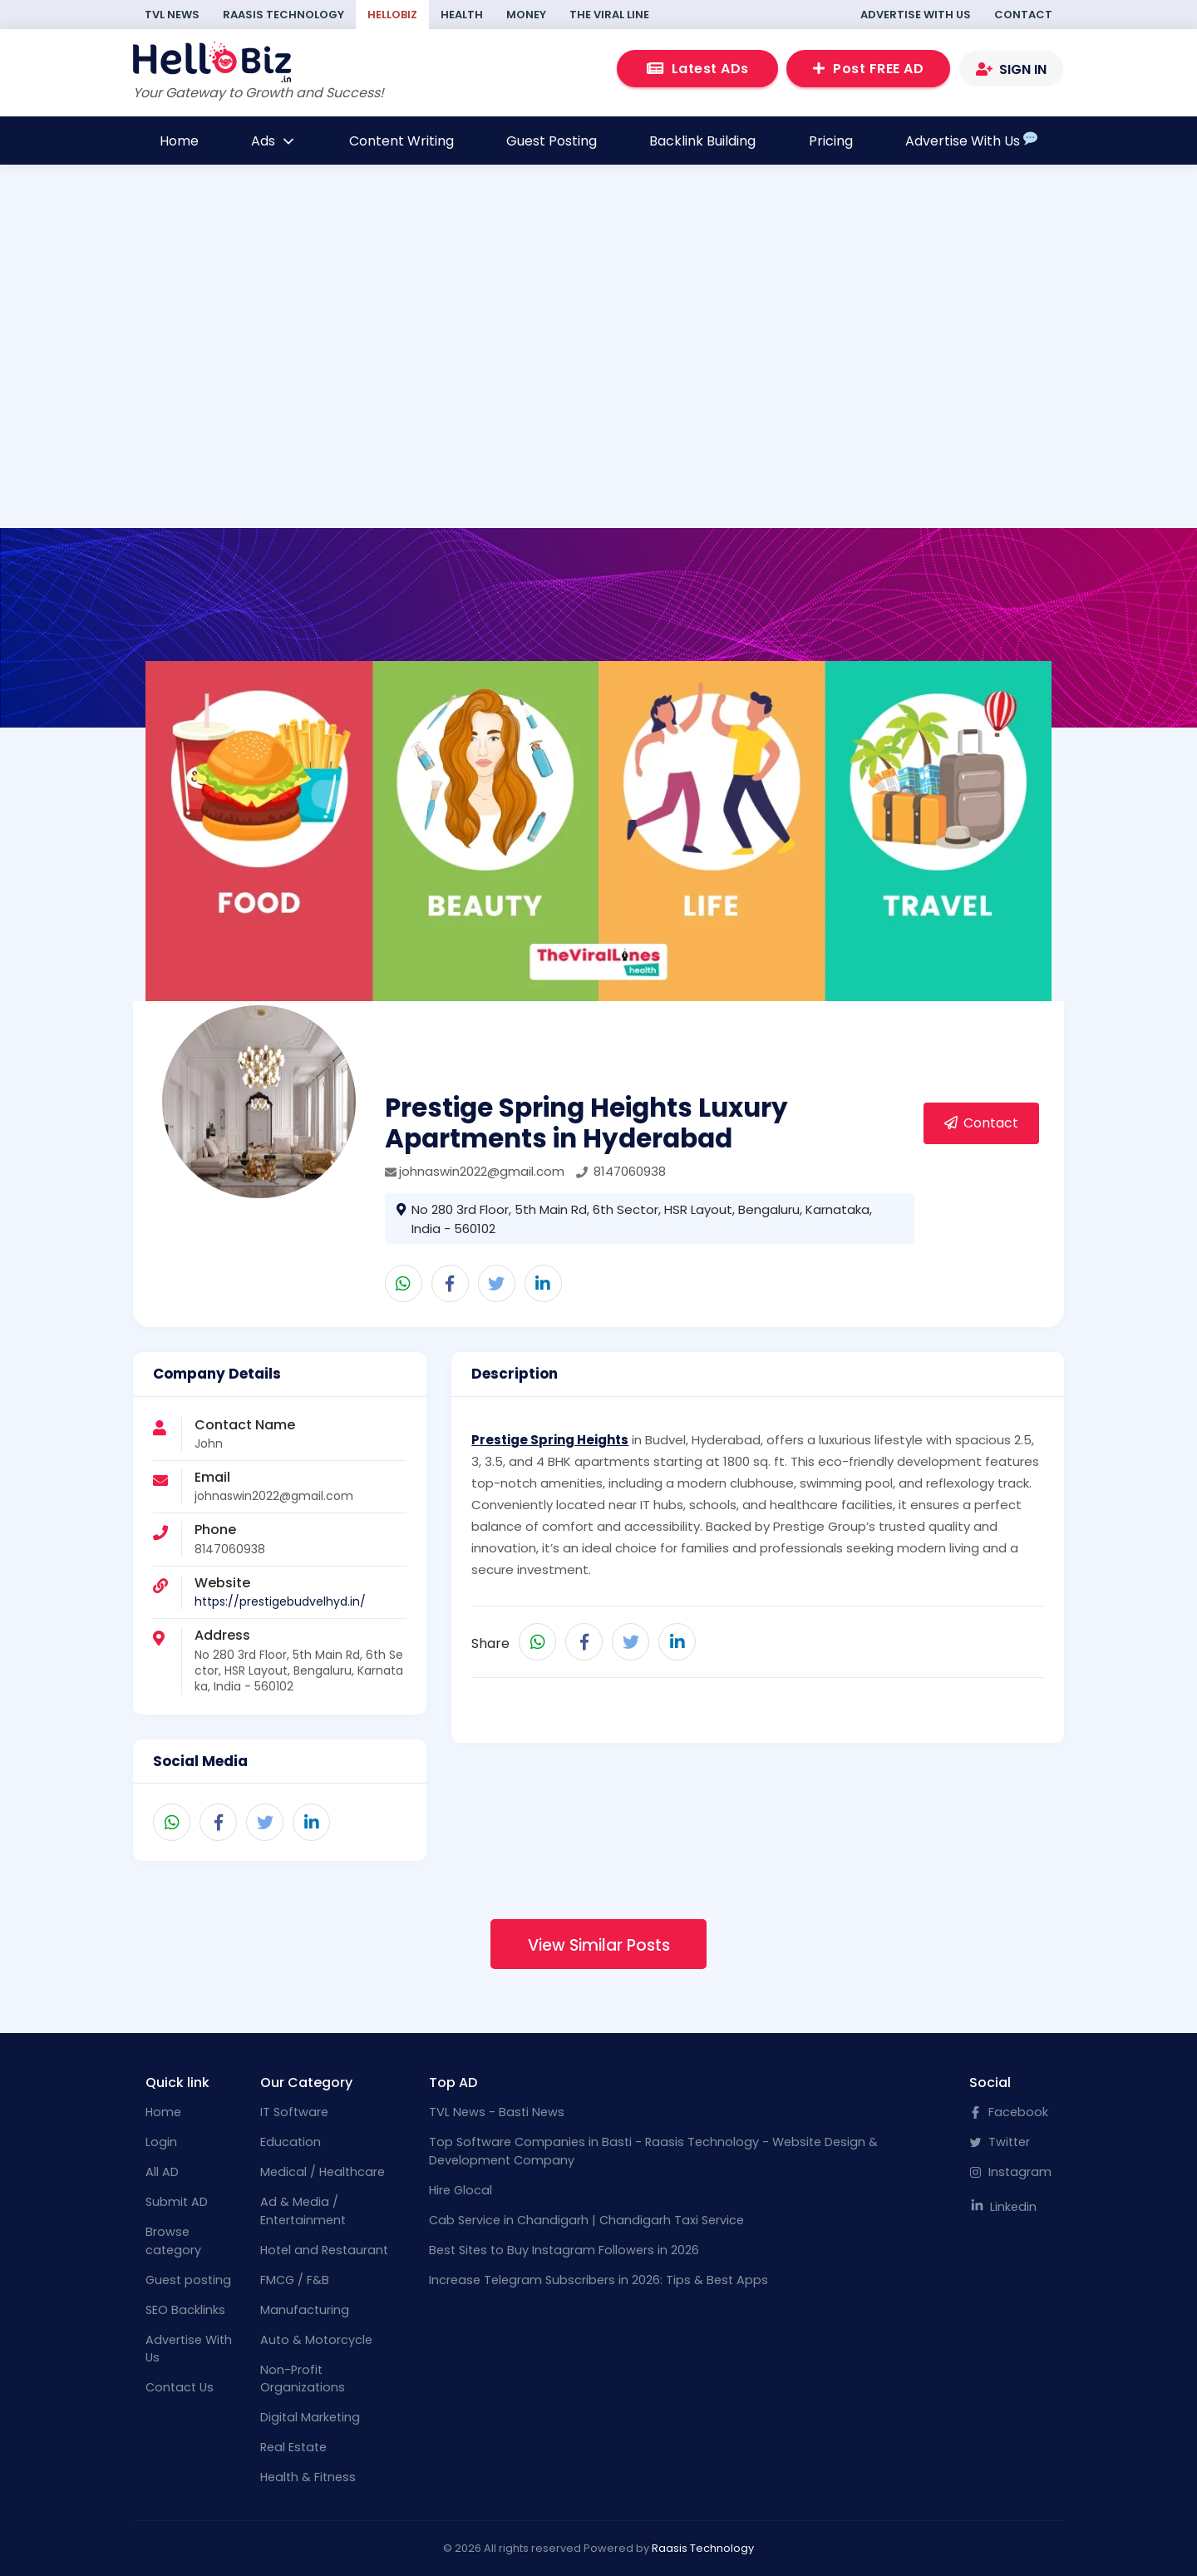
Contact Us (179, 2387)
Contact (1023, 14)
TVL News (172, 14)
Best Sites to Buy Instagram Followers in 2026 (564, 2250)
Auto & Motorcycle (316, 2340)
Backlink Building (702, 141)
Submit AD (176, 2202)
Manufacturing (304, 2310)
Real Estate (293, 2447)
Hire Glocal (460, 2190)
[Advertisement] (598, 374)
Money (526, 14)
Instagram (1010, 2172)
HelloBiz (392, 14)
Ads (273, 141)
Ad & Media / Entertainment (303, 2211)
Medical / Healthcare (322, 2172)
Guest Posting (551, 141)
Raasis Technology (283, 14)
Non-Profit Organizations (302, 2378)
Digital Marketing (310, 2417)
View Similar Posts (599, 1945)
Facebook (1008, 2112)
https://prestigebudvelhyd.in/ (280, 1601)
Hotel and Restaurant (324, 2250)
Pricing (831, 141)
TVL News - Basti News (496, 2112)
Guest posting (188, 2280)
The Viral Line (609, 14)
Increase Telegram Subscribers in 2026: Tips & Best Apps (598, 2280)
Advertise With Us (915, 14)
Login (161, 2142)
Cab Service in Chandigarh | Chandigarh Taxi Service (586, 2220)
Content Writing (401, 141)
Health (462, 14)
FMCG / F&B (294, 2280)
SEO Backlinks (185, 2310)
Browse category (173, 2240)
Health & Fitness (308, 2477)
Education (290, 2142)
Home (179, 141)
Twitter (999, 2142)
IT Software (294, 2112)
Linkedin (1003, 2206)
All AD (162, 2172)
